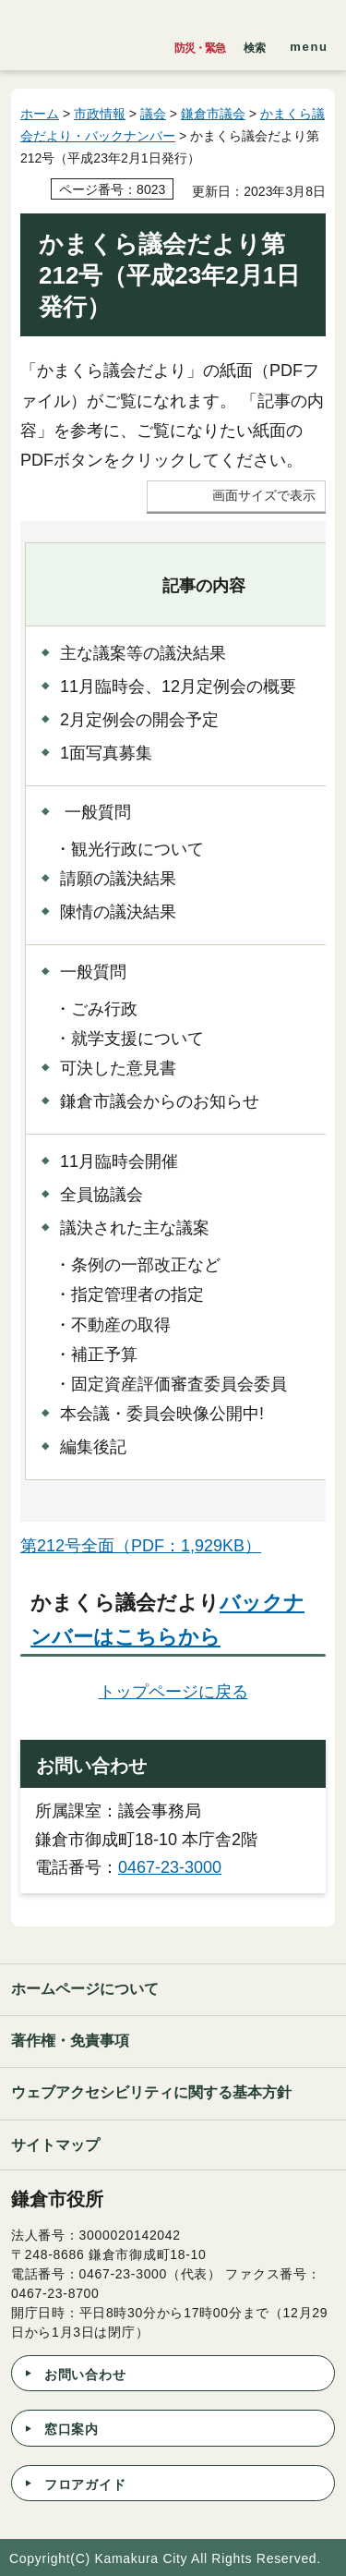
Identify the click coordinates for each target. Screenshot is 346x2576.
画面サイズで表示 (264, 496)
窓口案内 (71, 2429)
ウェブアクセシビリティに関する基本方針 (151, 2092)
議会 (153, 113)
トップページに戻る (173, 1692)
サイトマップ (55, 2145)
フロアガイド (84, 2484)
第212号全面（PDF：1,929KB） (140, 1546)
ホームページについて (85, 1989)
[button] (254, 43)
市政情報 (99, 113)
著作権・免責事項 (70, 2040)
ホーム (39, 113)
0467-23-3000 (169, 1867)
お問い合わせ (84, 2374)
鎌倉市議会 (213, 113)
